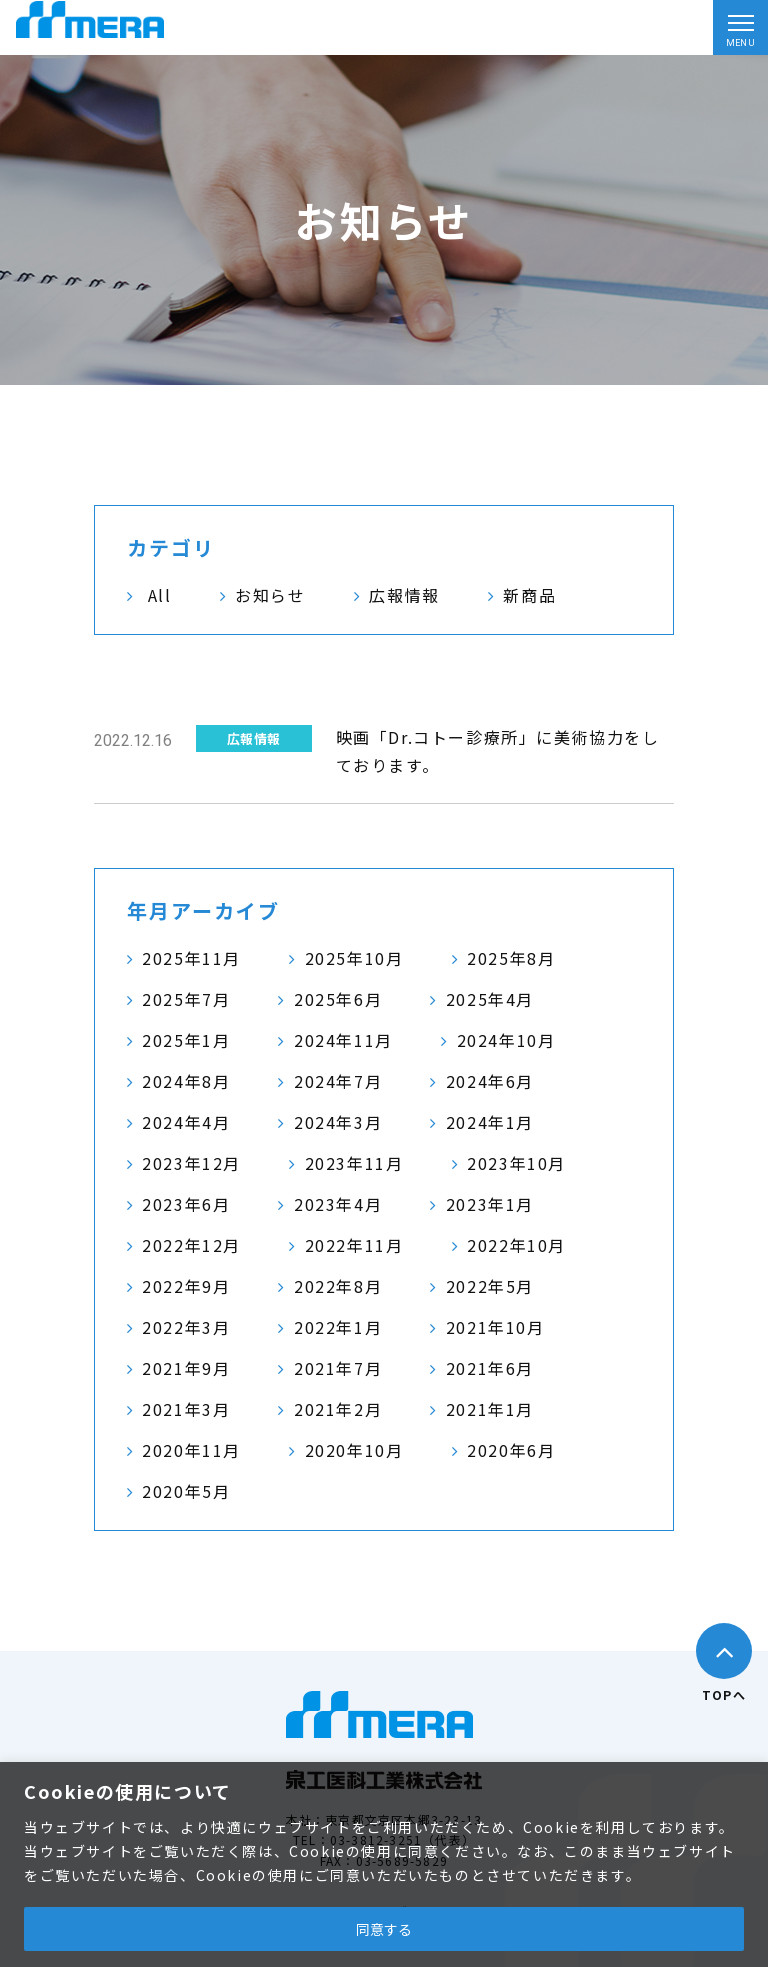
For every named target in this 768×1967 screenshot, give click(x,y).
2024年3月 (338, 1122)
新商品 (529, 595)
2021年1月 (490, 1409)
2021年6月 (490, 1368)
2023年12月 (191, 1163)
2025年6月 (338, 999)
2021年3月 (186, 1409)
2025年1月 (186, 1040)
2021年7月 (338, 1368)
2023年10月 (516, 1163)
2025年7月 (186, 999)
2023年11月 (354, 1163)
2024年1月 (490, 1122)
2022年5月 (490, 1286)
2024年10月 (506, 1040)
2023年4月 (338, 1204)
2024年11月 (343, 1040)
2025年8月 (511, 958)
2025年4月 (490, 999)
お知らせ (270, 595)
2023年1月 (490, 1204)
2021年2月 (338, 1409)
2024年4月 (186, 1122)
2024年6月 (490, 1081)
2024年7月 (338, 1081)
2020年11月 (191, 1450)
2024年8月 (186, 1081)
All (160, 595)
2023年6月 (186, 1204)
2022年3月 (186, 1327)
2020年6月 (511, 1450)
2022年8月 (338, 1286)
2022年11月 (354, 1245)
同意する (384, 1929)
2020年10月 (354, 1450)
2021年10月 (495, 1327)
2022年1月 (338, 1327)
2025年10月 (354, 958)
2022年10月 (516, 1245)
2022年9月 (186, 1286)
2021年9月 (186, 1368)
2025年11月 (191, 958)
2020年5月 (186, 1491)
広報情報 (404, 595)
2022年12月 (191, 1245)
